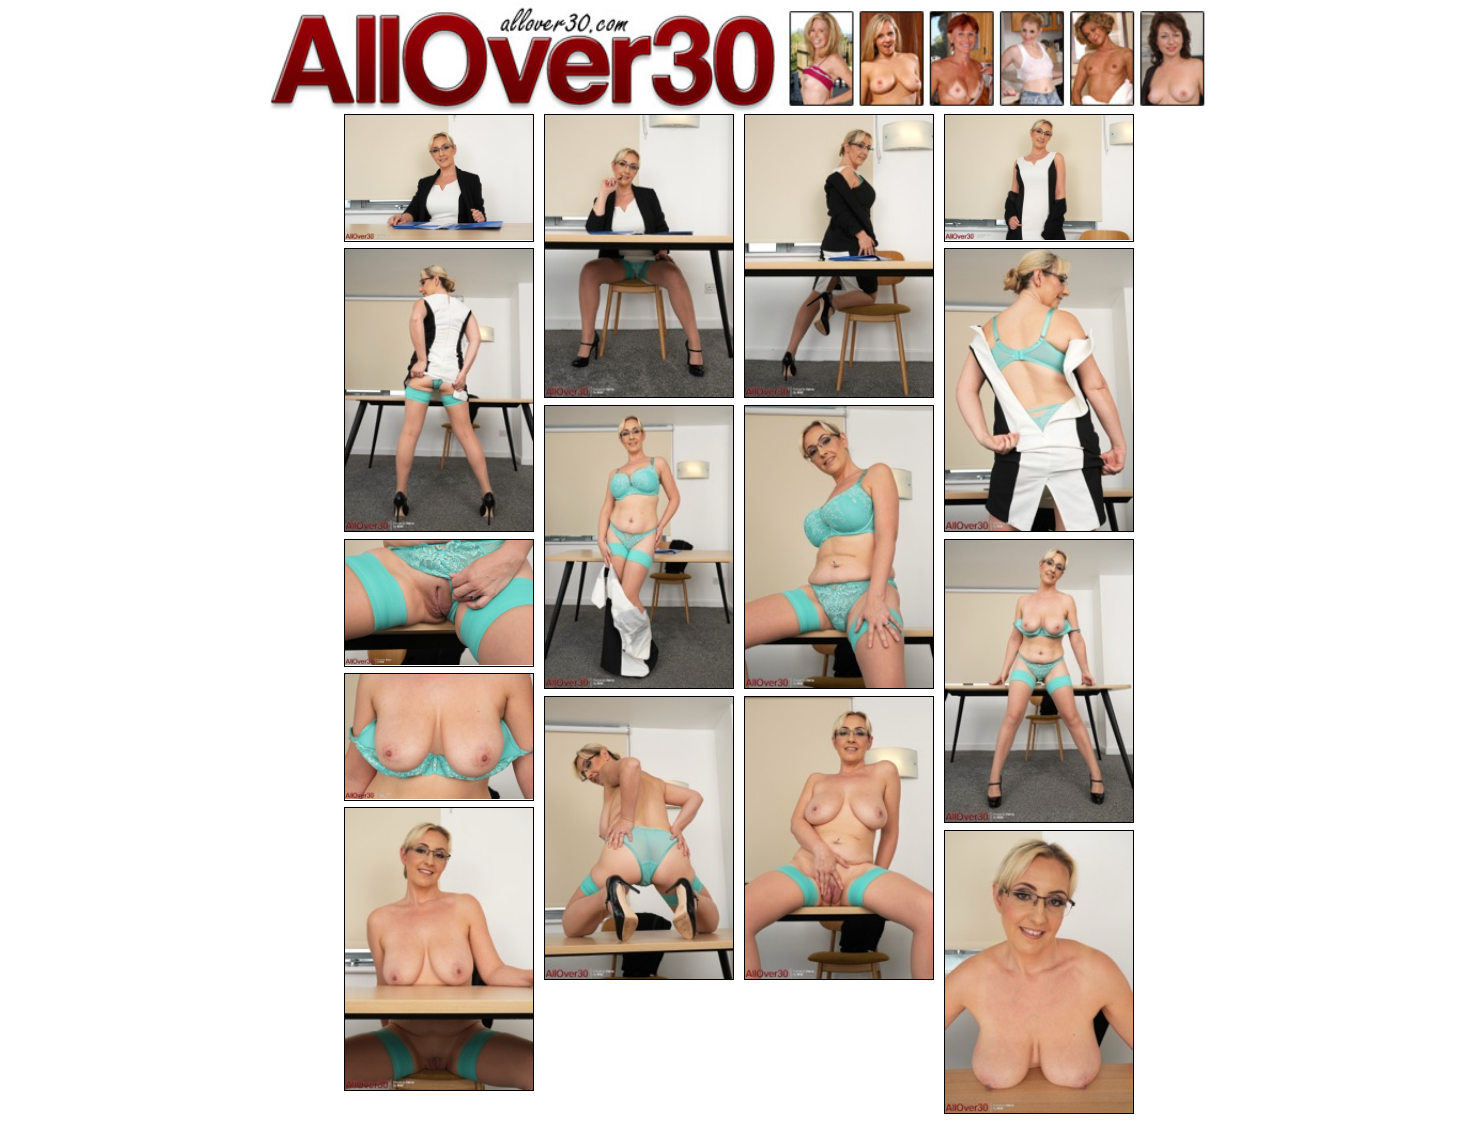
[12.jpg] (639, 838)
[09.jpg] (439, 603)
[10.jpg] (1039, 681)
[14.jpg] (439, 949)
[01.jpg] (439, 178)
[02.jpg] (639, 256)
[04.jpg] (1039, 178)
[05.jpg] (439, 390)
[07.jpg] (639, 547)
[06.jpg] (1039, 390)
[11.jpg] (439, 737)
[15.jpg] (1039, 972)
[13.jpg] (839, 838)
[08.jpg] (839, 547)
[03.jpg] (839, 256)
